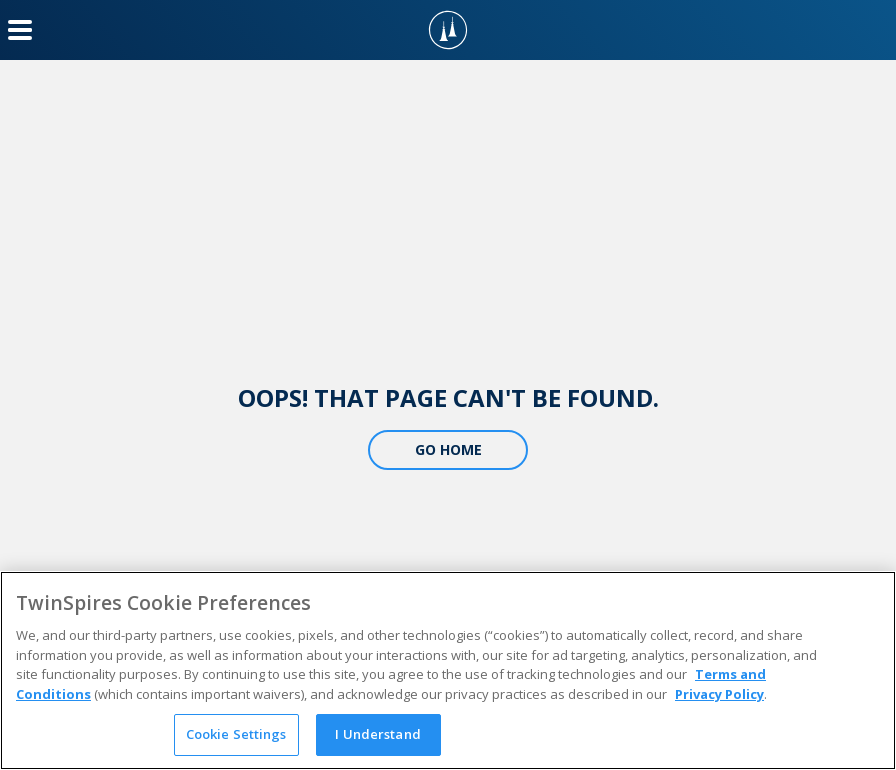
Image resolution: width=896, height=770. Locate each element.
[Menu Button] (20, 30)
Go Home (448, 449)
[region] (448, 670)
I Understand (378, 734)
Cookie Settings (236, 734)
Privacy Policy (719, 694)
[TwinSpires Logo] (448, 30)
